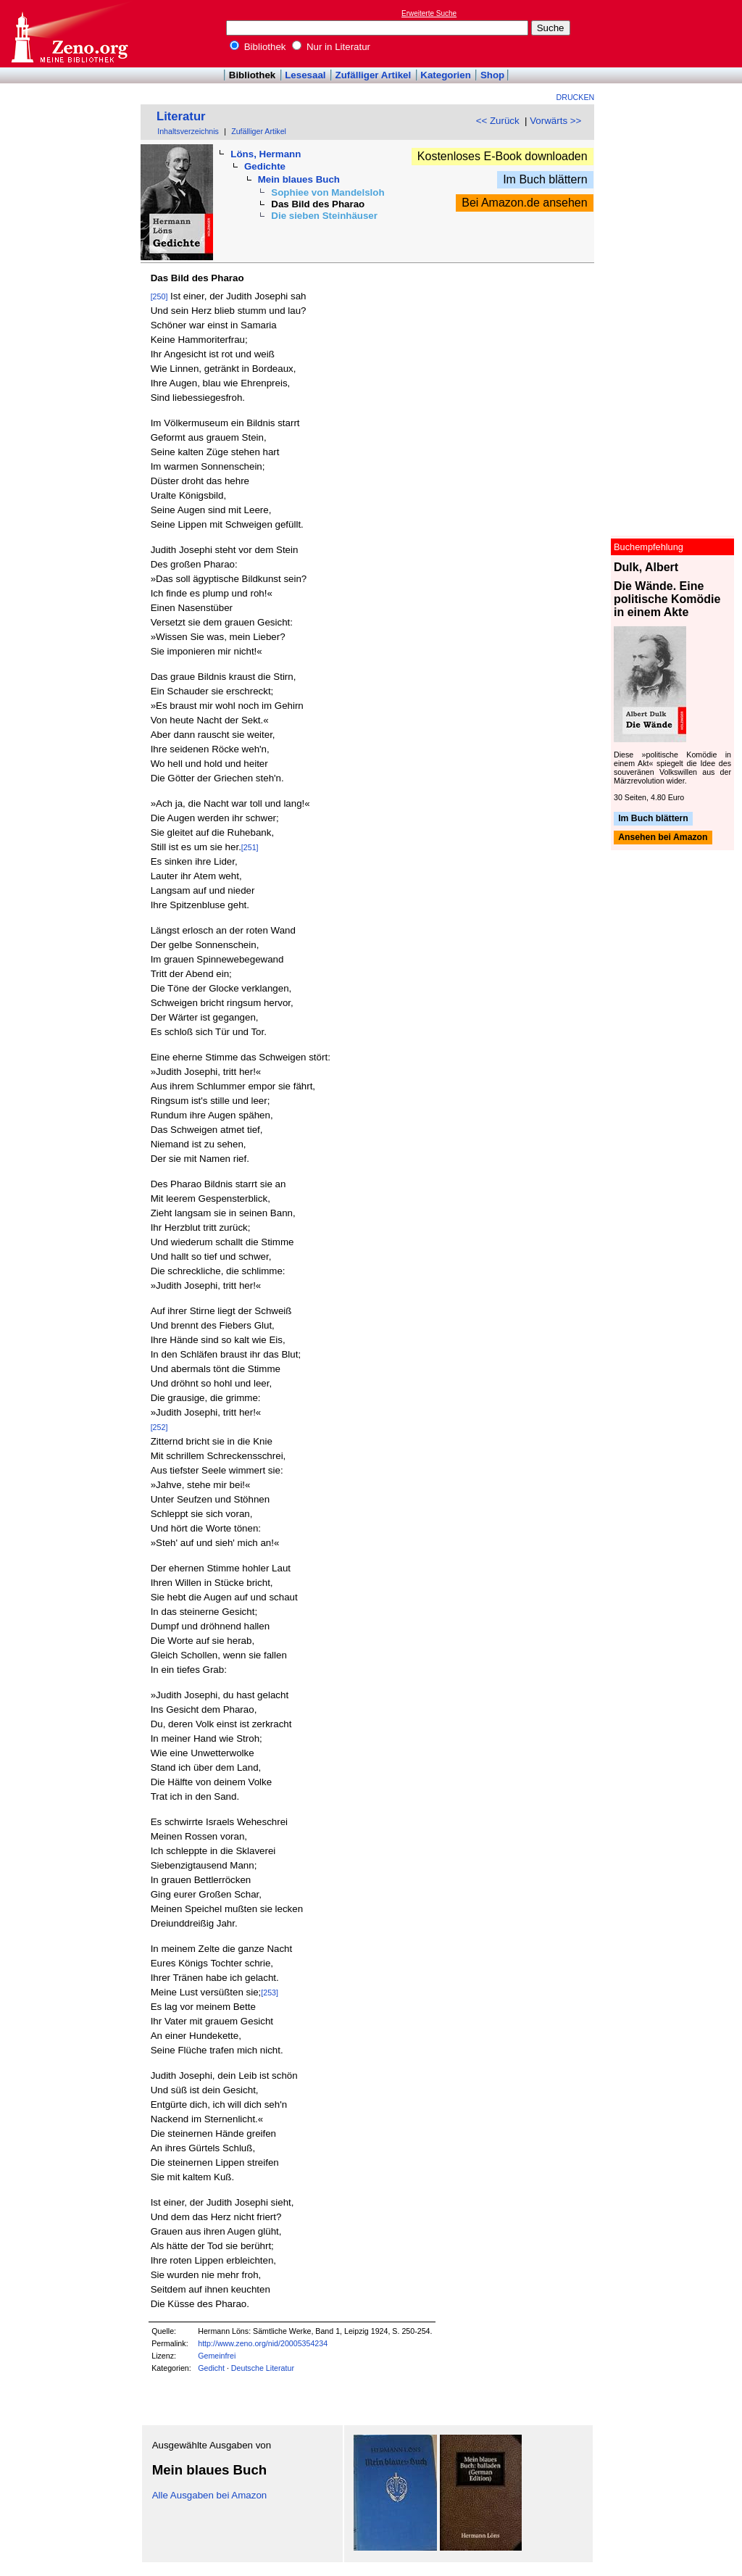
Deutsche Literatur (262, 2368)
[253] (269, 1992)
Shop (492, 75)
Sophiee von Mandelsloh (327, 192)
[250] (159, 296)
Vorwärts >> (555, 120)
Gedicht (211, 2368)
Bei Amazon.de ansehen (524, 202)
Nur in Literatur (331, 46)
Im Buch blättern (545, 179)
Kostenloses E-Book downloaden (502, 156)
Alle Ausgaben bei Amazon (209, 2495)
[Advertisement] (675, 33)
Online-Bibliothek (69, 33)
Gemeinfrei (216, 2355)
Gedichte (264, 166)
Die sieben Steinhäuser (324, 215)
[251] (250, 847)
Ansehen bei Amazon (662, 838)
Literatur (181, 116)
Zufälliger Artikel (373, 75)
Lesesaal (305, 75)
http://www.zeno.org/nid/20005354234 (263, 2343)
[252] (159, 1427)
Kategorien (445, 75)
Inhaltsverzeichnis (188, 131)
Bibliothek (258, 46)
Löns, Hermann (265, 154)
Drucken (575, 97)
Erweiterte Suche (429, 13)
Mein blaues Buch (299, 179)
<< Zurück (498, 120)
